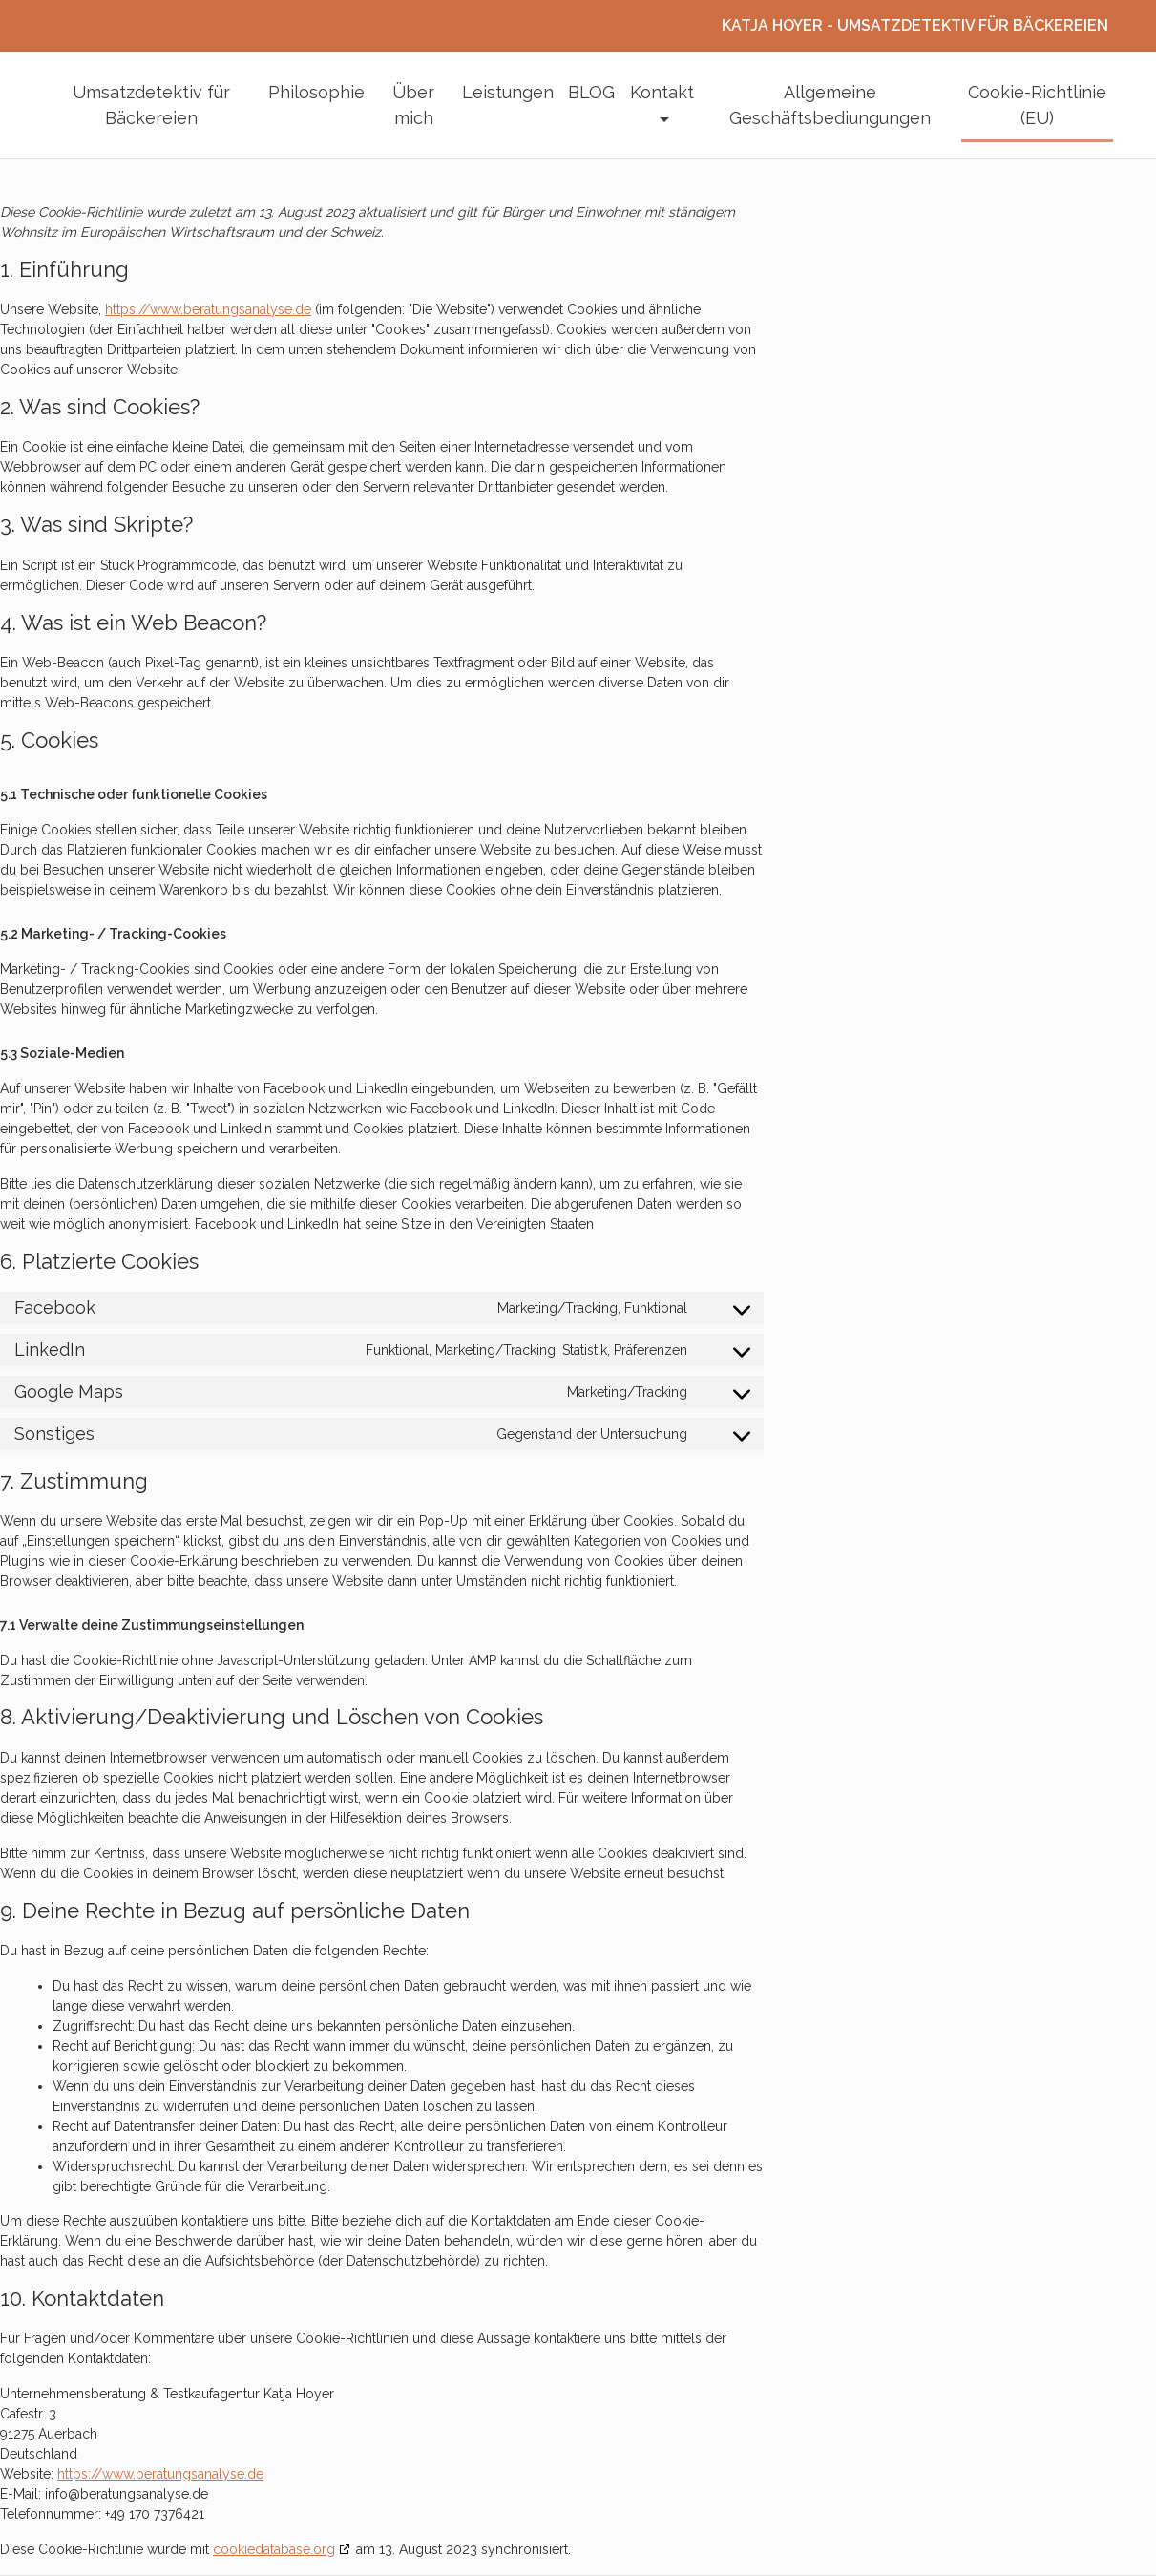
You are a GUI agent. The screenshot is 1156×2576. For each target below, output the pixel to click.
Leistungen (508, 92)
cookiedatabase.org (274, 2549)
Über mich (413, 105)
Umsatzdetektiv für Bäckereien (151, 105)
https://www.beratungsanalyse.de (208, 309)
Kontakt (662, 92)
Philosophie (316, 92)
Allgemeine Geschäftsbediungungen (830, 105)
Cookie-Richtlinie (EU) (1037, 105)
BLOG (591, 92)
